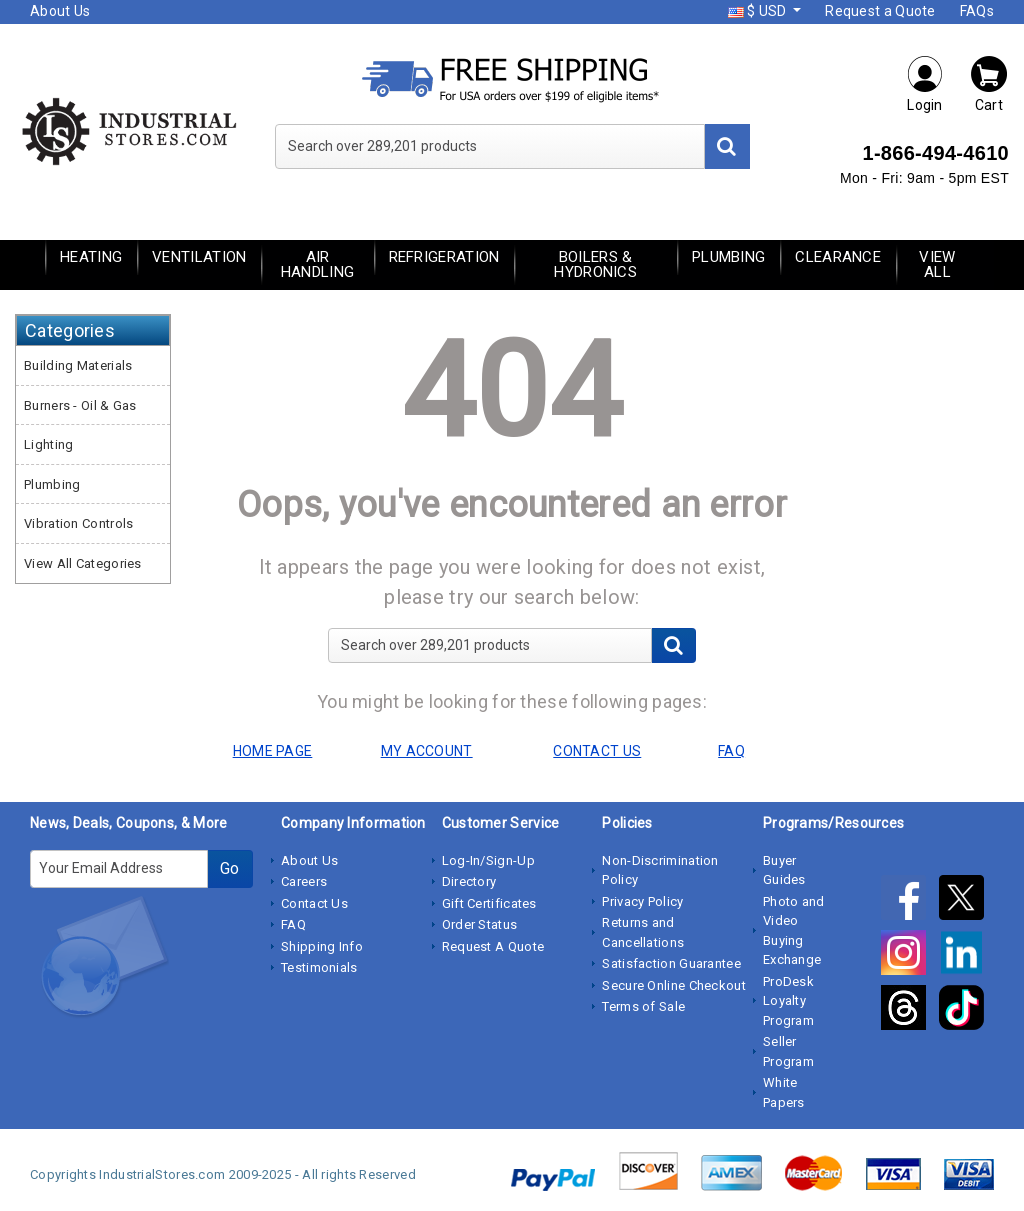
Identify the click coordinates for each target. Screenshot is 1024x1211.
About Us (60, 11)
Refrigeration (444, 257)
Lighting (48, 444)
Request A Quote (493, 946)
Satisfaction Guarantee (671, 963)
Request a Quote (880, 11)
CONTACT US (597, 751)
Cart (989, 83)
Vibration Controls (78, 523)
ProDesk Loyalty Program (788, 1001)
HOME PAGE (273, 751)
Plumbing (728, 257)
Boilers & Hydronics (595, 264)
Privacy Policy (642, 901)
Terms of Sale (643, 1006)
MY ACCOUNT (427, 751)
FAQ (293, 924)
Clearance (838, 257)
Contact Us (314, 903)
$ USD (759, 11)
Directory (469, 881)
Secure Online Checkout (674, 985)
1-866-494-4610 (935, 153)
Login (925, 83)
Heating (91, 257)
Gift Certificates (489, 903)
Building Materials (78, 365)
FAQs (977, 11)
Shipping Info (322, 946)
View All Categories (83, 563)
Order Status (480, 924)
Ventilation (199, 257)
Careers (304, 881)
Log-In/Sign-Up (488, 860)
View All (937, 264)
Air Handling (317, 264)
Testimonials (319, 967)
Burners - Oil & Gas (80, 405)
